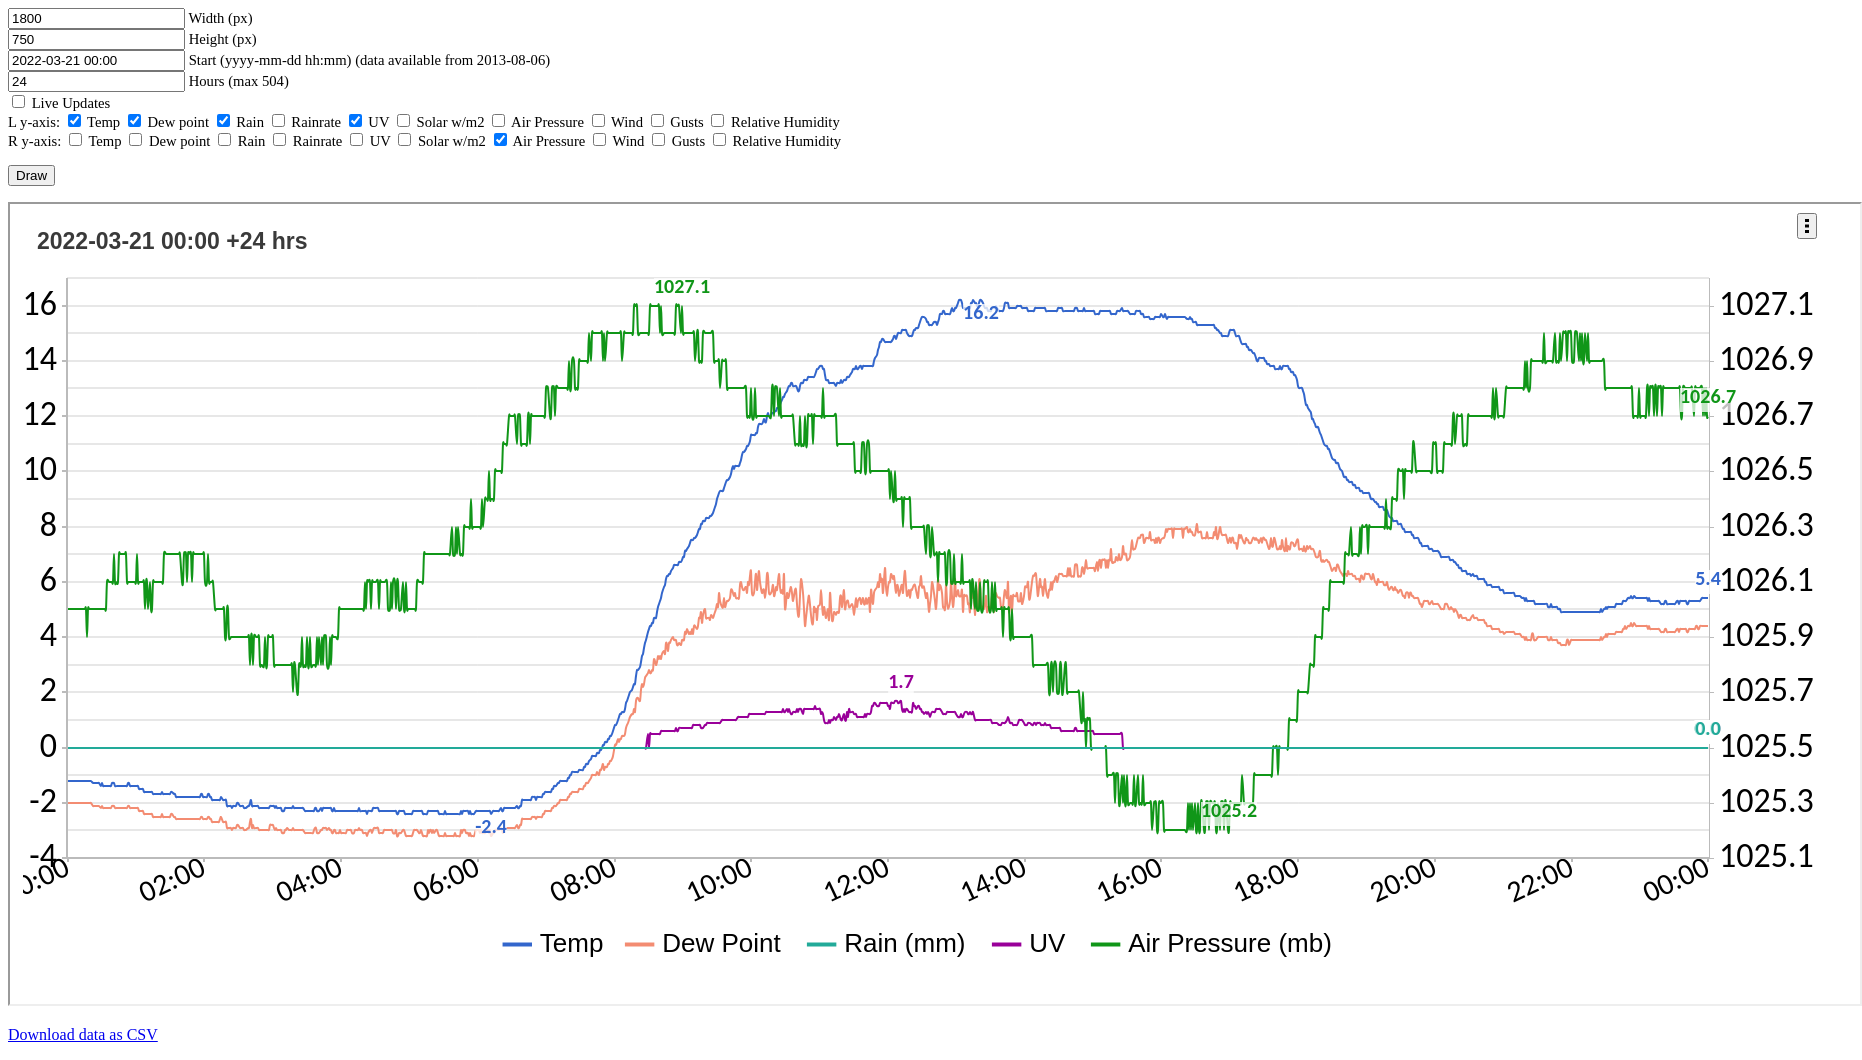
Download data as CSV (83, 1034)
